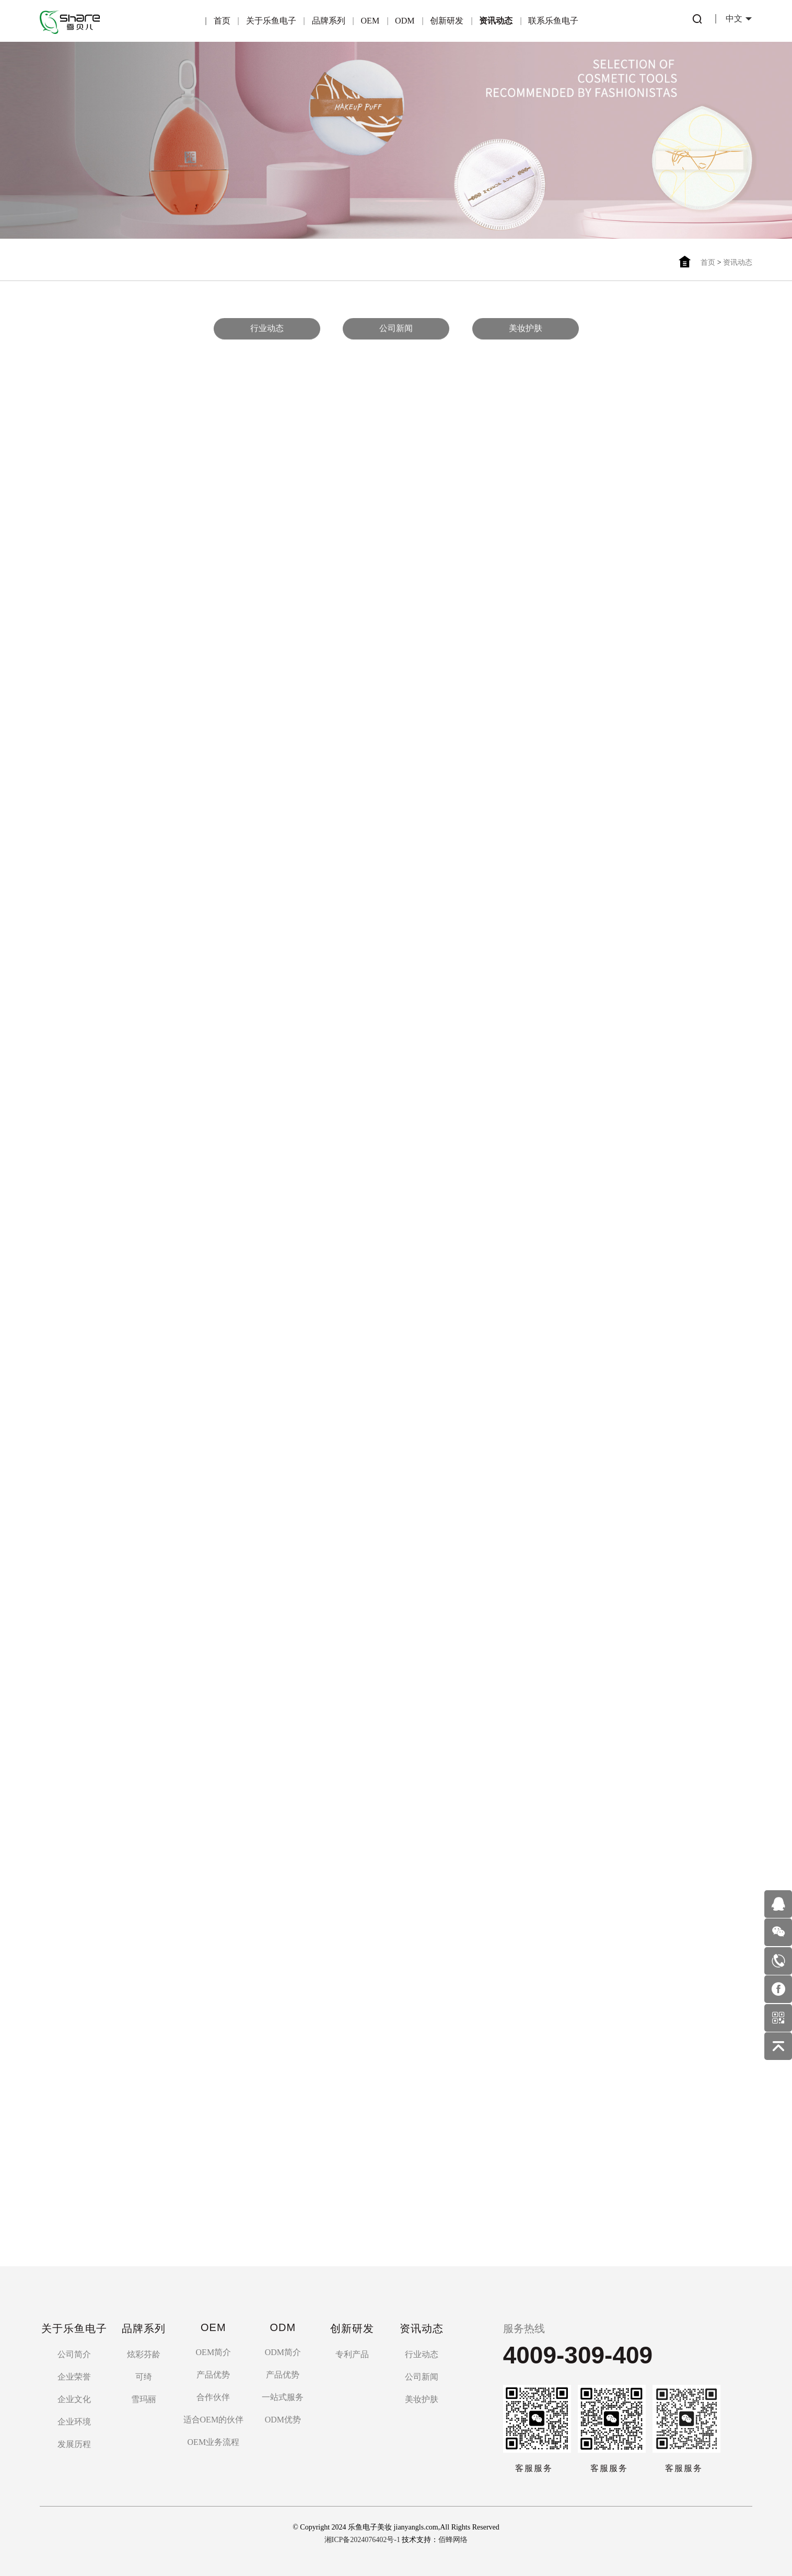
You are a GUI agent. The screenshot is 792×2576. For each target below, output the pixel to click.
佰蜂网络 (453, 2540)
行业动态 (267, 326)
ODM (404, 20)
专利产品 (352, 2354)
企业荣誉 (74, 2376)
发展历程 (74, 2444)
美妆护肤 (525, 326)
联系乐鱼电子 (553, 20)
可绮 (143, 2376)
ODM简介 (283, 2352)
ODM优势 (283, 2419)
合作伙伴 (213, 2397)
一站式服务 (283, 2397)
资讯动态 (496, 20)
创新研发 (446, 20)
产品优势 (213, 2374)
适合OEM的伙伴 (213, 2419)
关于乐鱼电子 (271, 20)
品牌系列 (328, 20)
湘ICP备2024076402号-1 (362, 2540)
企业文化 (74, 2399)
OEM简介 (213, 2352)
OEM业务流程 (214, 2442)
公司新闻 (396, 326)
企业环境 (74, 2421)
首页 (222, 20)
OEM (370, 20)
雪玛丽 (143, 2399)
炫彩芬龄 (143, 2354)
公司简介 (74, 2354)
